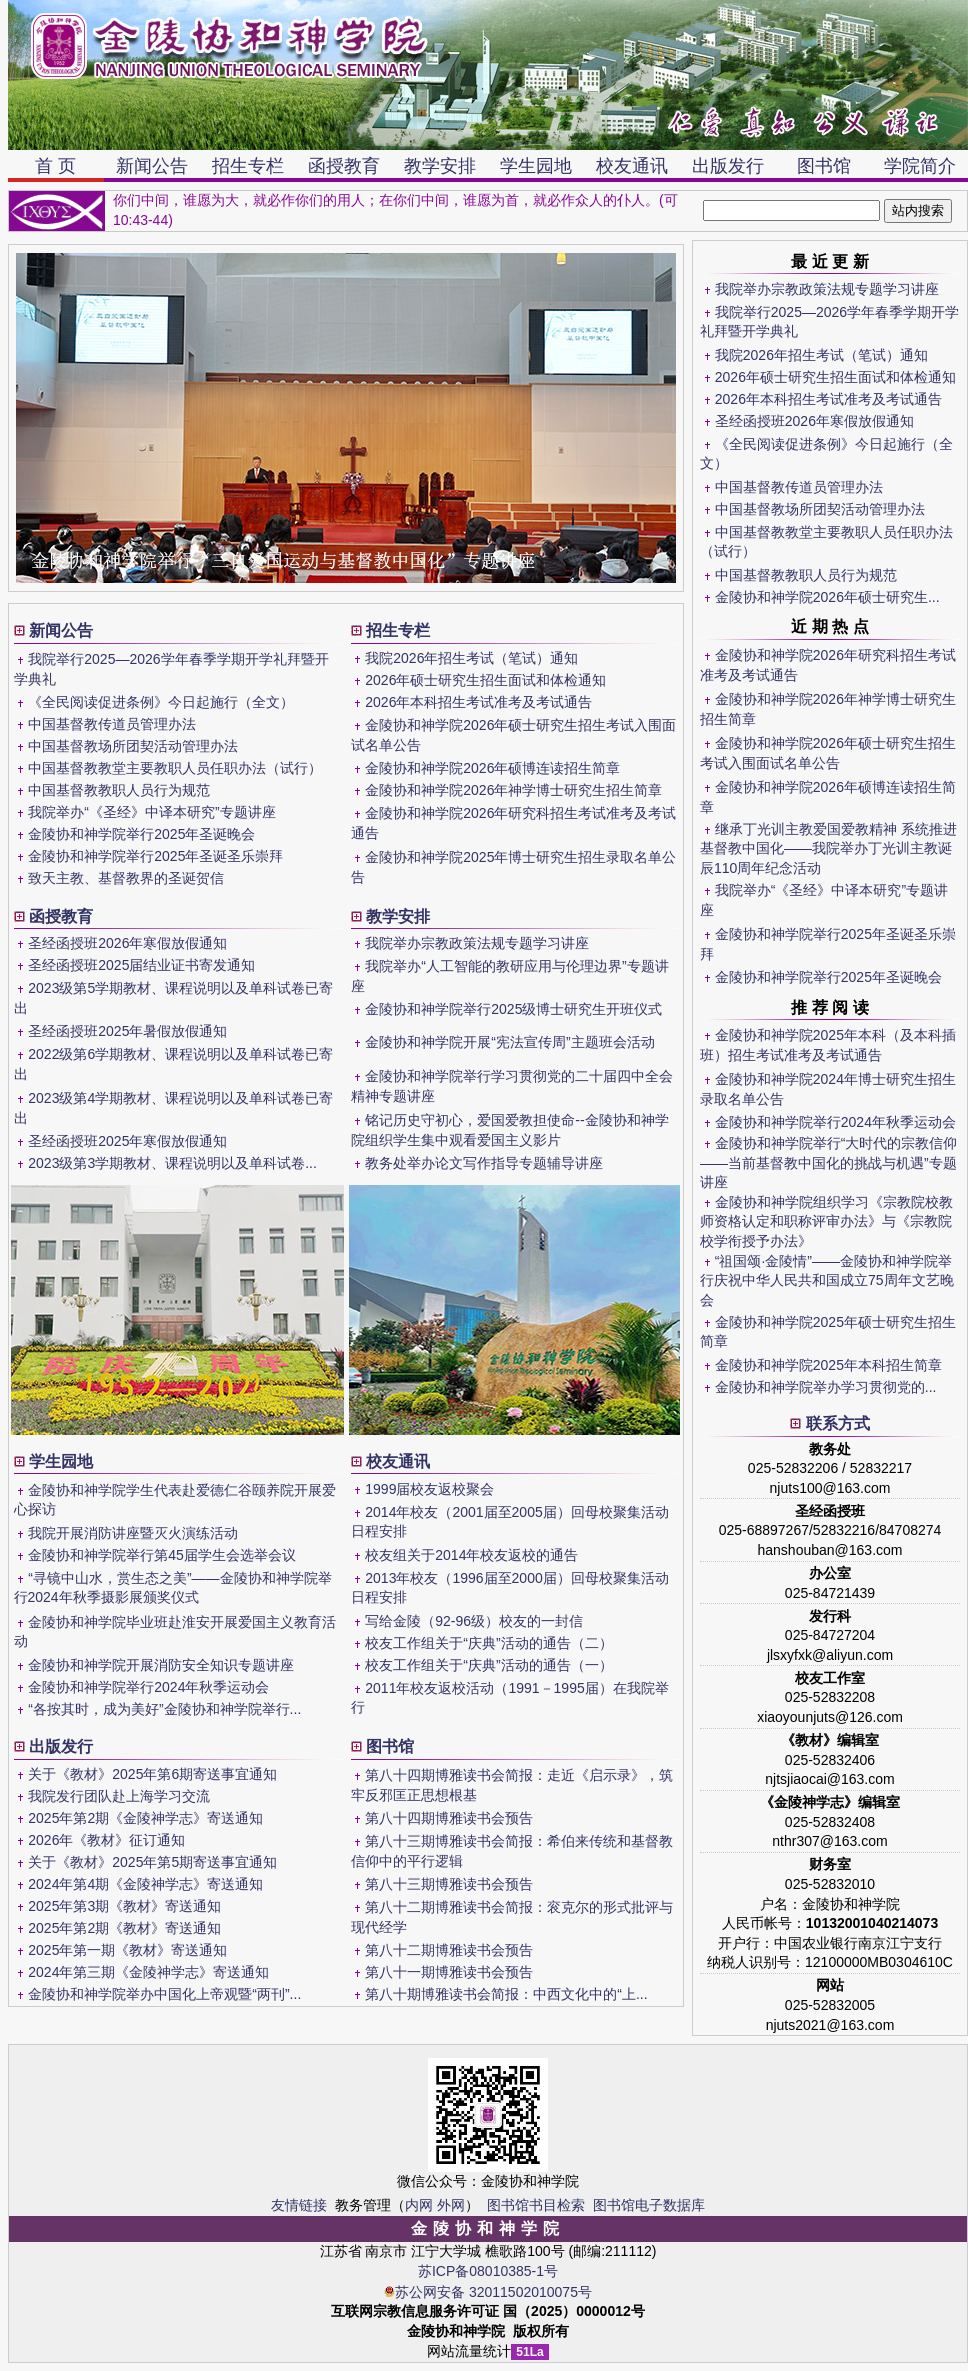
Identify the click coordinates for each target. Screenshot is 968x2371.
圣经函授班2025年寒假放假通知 (127, 1141)
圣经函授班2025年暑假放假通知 (127, 1031)
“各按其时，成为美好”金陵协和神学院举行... (164, 1709)
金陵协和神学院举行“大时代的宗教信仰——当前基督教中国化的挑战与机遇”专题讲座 (828, 1162)
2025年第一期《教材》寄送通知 (127, 1950)
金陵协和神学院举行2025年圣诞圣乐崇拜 (155, 856)
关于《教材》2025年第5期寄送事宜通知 (152, 1862)
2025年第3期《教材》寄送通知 (124, 1906)
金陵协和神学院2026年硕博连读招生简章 (492, 768)
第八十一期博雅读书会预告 (449, 1972)
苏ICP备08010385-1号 (488, 2271)
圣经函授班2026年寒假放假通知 (814, 421)
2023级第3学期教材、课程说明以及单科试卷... (172, 1163)
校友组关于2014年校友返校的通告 (471, 1555)
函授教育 (344, 166)
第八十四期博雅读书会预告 (449, 1818)
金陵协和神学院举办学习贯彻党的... (826, 1387)
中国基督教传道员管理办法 (799, 487)
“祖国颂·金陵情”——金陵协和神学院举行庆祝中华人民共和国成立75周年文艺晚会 (827, 1280)
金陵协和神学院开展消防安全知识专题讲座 (161, 1665)
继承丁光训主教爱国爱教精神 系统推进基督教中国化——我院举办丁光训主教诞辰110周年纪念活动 (828, 848)
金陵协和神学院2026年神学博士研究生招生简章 (513, 790)
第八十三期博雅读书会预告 (449, 1884)
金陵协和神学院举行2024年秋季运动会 (835, 1122)
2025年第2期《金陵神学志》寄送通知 (145, 1818)
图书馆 (824, 166)
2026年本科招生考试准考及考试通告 (828, 399)
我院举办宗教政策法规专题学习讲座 (827, 289)
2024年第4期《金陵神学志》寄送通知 (145, 1884)
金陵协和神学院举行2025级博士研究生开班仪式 (513, 1009)
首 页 (55, 166)
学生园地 (536, 166)
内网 (419, 2205)
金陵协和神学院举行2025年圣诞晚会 (828, 977)
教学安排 (440, 166)
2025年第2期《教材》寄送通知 (124, 1928)
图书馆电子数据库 (649, 2205)
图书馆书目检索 (536, 2205)
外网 (451, 2205)
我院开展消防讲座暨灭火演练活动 (133, 1533)
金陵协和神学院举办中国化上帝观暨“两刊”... (164, 1994)
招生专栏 (248, 166)
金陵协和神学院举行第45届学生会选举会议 (162, 1555)
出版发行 (728, 166)
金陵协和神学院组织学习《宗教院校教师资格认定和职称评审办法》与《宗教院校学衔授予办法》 (826, 1221)
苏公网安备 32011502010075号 (488, 2292)
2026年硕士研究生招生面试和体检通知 (835, 377)
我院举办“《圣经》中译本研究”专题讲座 (151, 812)
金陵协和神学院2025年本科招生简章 (828, 1365)
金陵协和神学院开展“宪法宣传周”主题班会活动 (509, 1042)
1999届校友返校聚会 (429, 1489)
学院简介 (920, 166)
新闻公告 (152, 166)
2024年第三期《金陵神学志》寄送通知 (148, 1972)
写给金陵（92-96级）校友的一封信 (474, 1621)
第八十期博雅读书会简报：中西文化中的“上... (506, 1994)
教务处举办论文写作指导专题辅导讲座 (484, 1163)
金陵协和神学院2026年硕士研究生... (827, 597)
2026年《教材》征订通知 (106, 1840)
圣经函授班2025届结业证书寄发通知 (141, 965)
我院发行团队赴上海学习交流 (119, 1796)
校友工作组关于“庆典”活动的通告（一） (488, 1665)
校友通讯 (632, 166)
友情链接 (299, 2205)
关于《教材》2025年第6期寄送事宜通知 (152, 1774)
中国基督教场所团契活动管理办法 (820, 509)
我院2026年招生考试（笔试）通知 (821, 355)
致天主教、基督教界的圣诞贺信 (126, 878)
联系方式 (838, 1423)
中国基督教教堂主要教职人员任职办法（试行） (175, 768)
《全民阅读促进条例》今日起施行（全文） (161, 702)
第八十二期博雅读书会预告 (449, 1950)
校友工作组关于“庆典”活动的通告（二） (488, 1643)
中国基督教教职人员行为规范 (806, 575)
